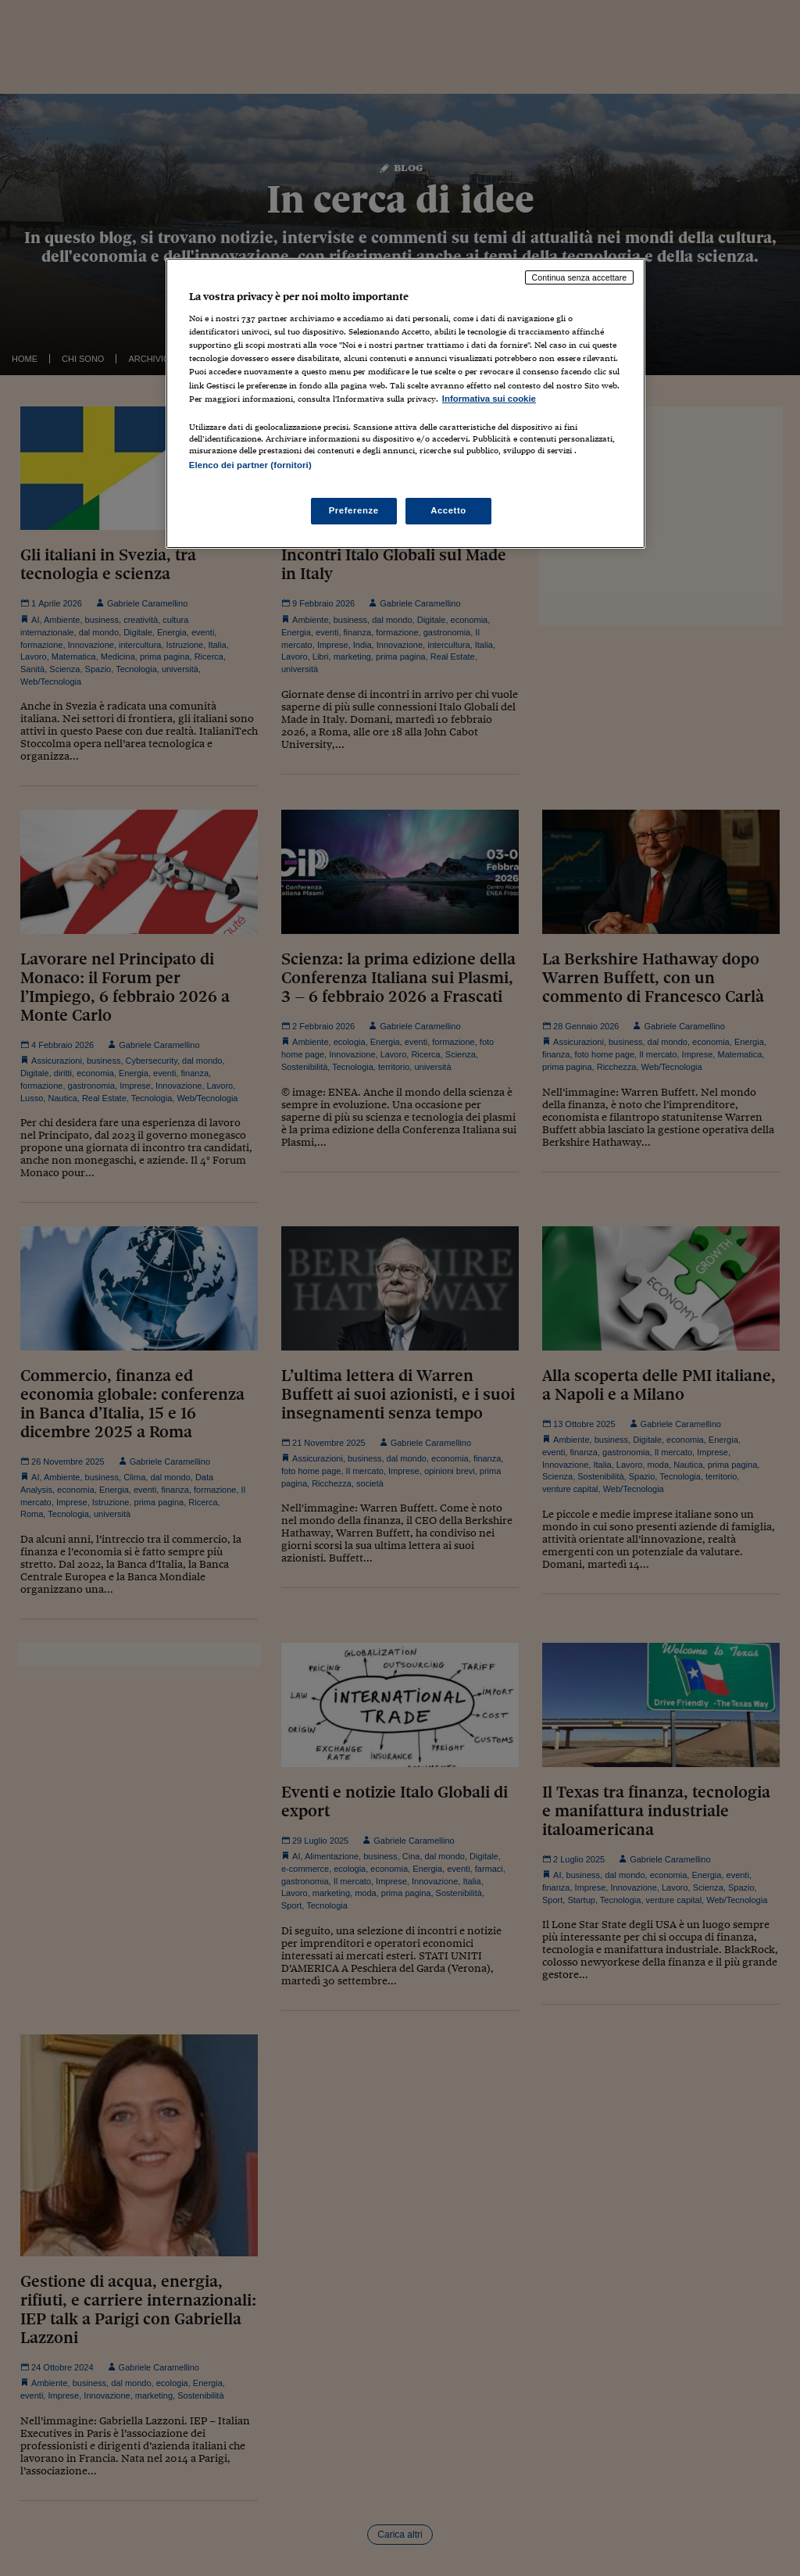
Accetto (448, 510)
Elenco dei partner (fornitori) (250, 465)
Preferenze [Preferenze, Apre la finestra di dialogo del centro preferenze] (354, 510)
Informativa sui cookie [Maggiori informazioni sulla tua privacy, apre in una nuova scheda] (489, 398)
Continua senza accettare (579, 277)
